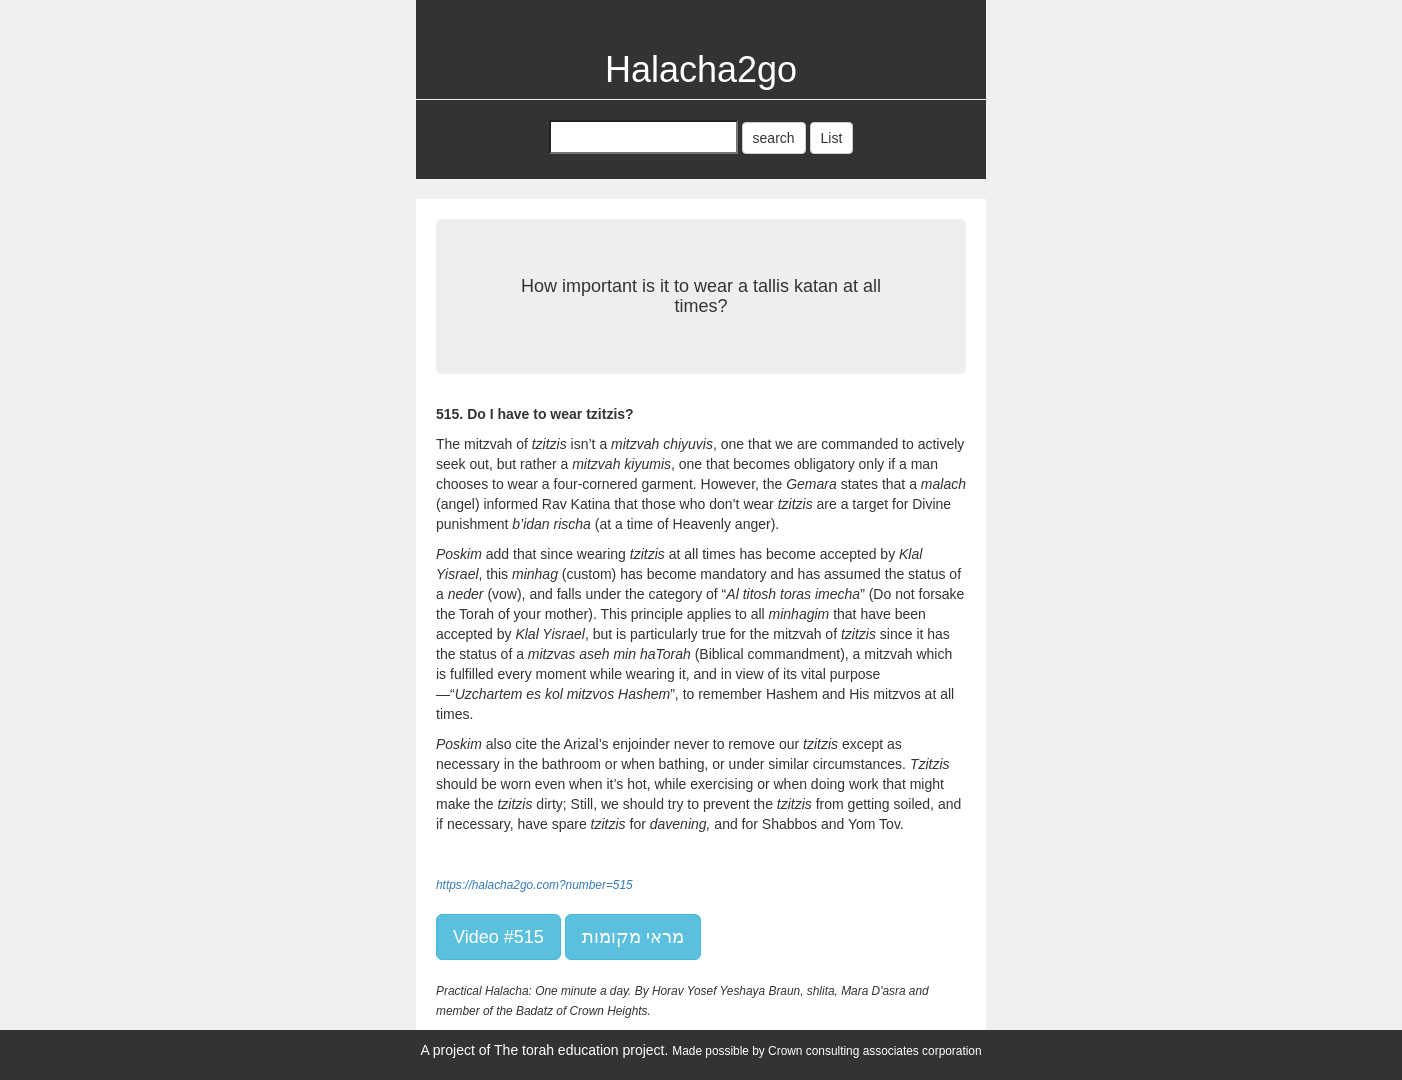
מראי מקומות (633, 937)
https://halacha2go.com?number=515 (534, 885)
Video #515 (498, 937)
